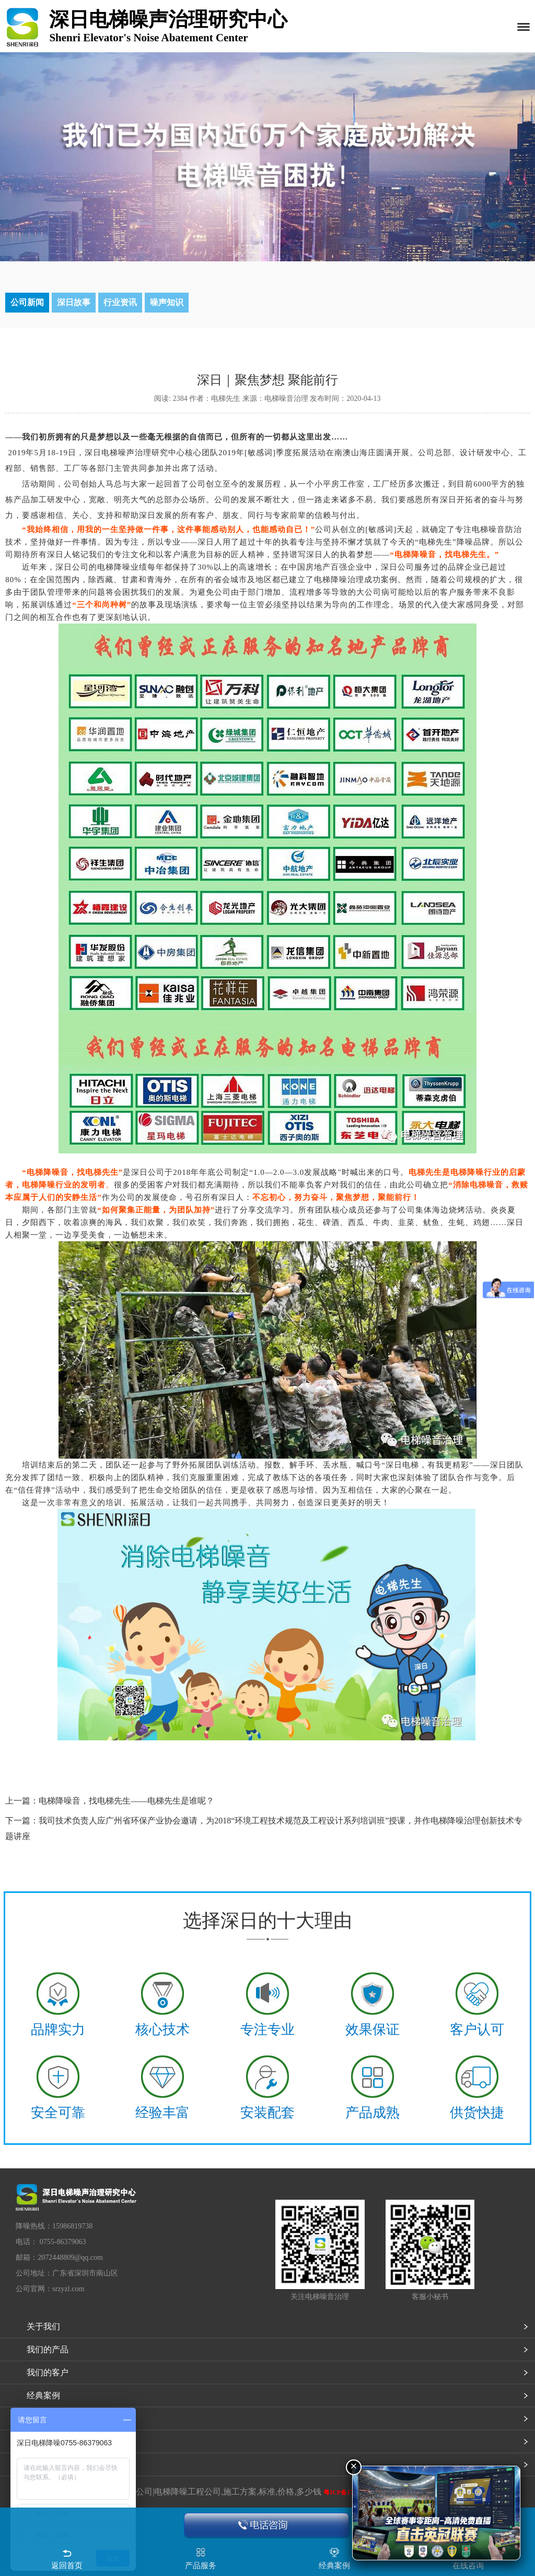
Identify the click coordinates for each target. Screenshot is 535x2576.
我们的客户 (47, 2372)
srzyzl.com (68, 2289)
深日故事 (73, 302)
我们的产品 (47, 2349)
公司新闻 (27, 302)
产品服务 (200, 2565)
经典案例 (43, 2395)
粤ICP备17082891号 (350, 2492)
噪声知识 (166, 302)
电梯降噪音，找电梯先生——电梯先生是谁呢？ (126, 1800)
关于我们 (43, 2326)
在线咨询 (468, 2565)
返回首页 (67, 2565)
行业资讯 (120, 302)
